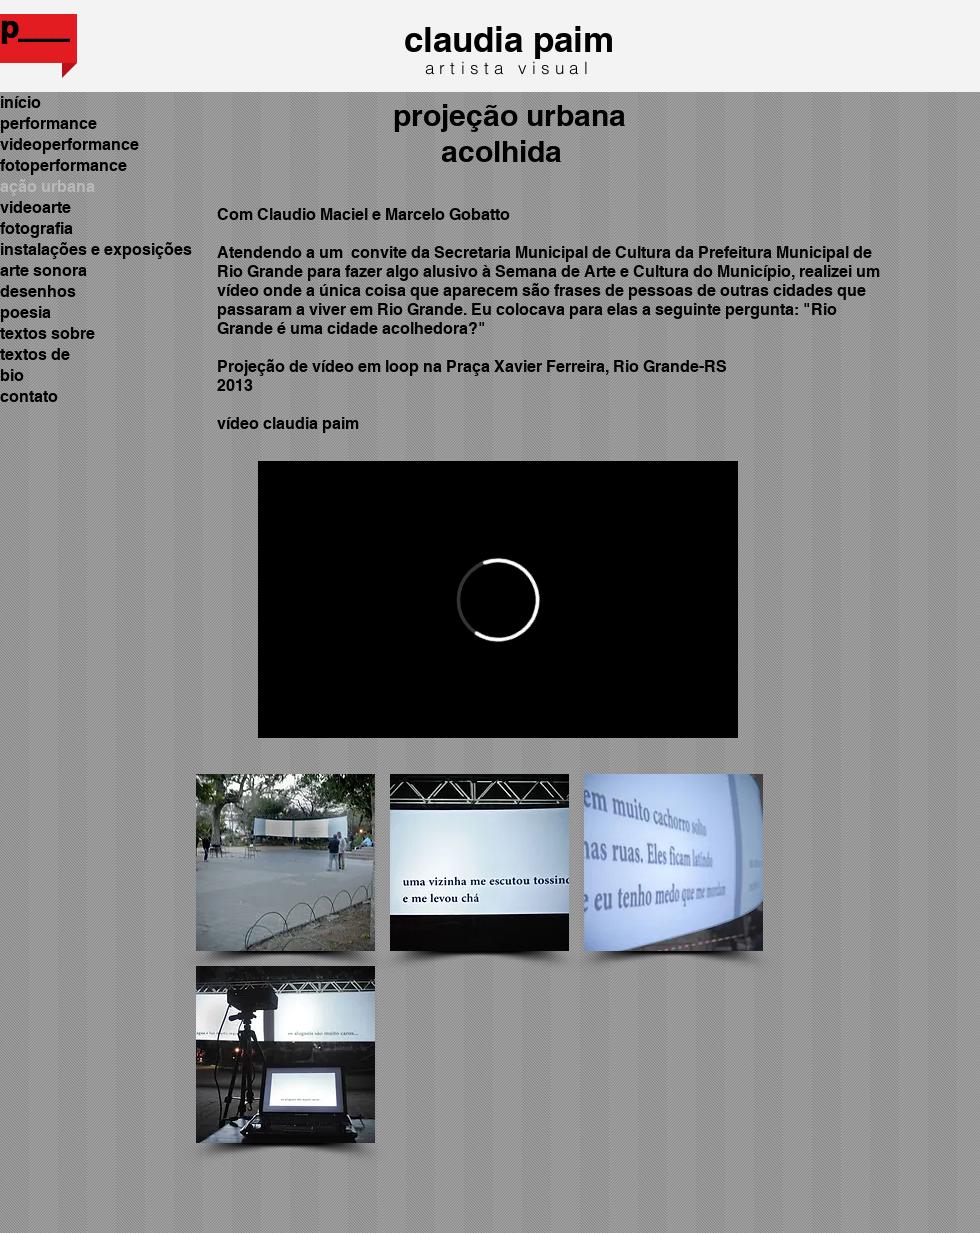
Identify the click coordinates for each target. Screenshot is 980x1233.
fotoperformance (63, 165)
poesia (25, 312)
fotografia (36, 228)
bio (12, 375)
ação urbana (47, 186)
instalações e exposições (96, 249)
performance (48, 123)
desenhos (38, 291)
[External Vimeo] (498, 599)
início (20, 102)
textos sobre (47, 333)
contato (29, 396)
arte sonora (43, 270)
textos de (35, 354)
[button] (285, 862)
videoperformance (69, 144)
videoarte (35, 207)
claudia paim (509, 39)
